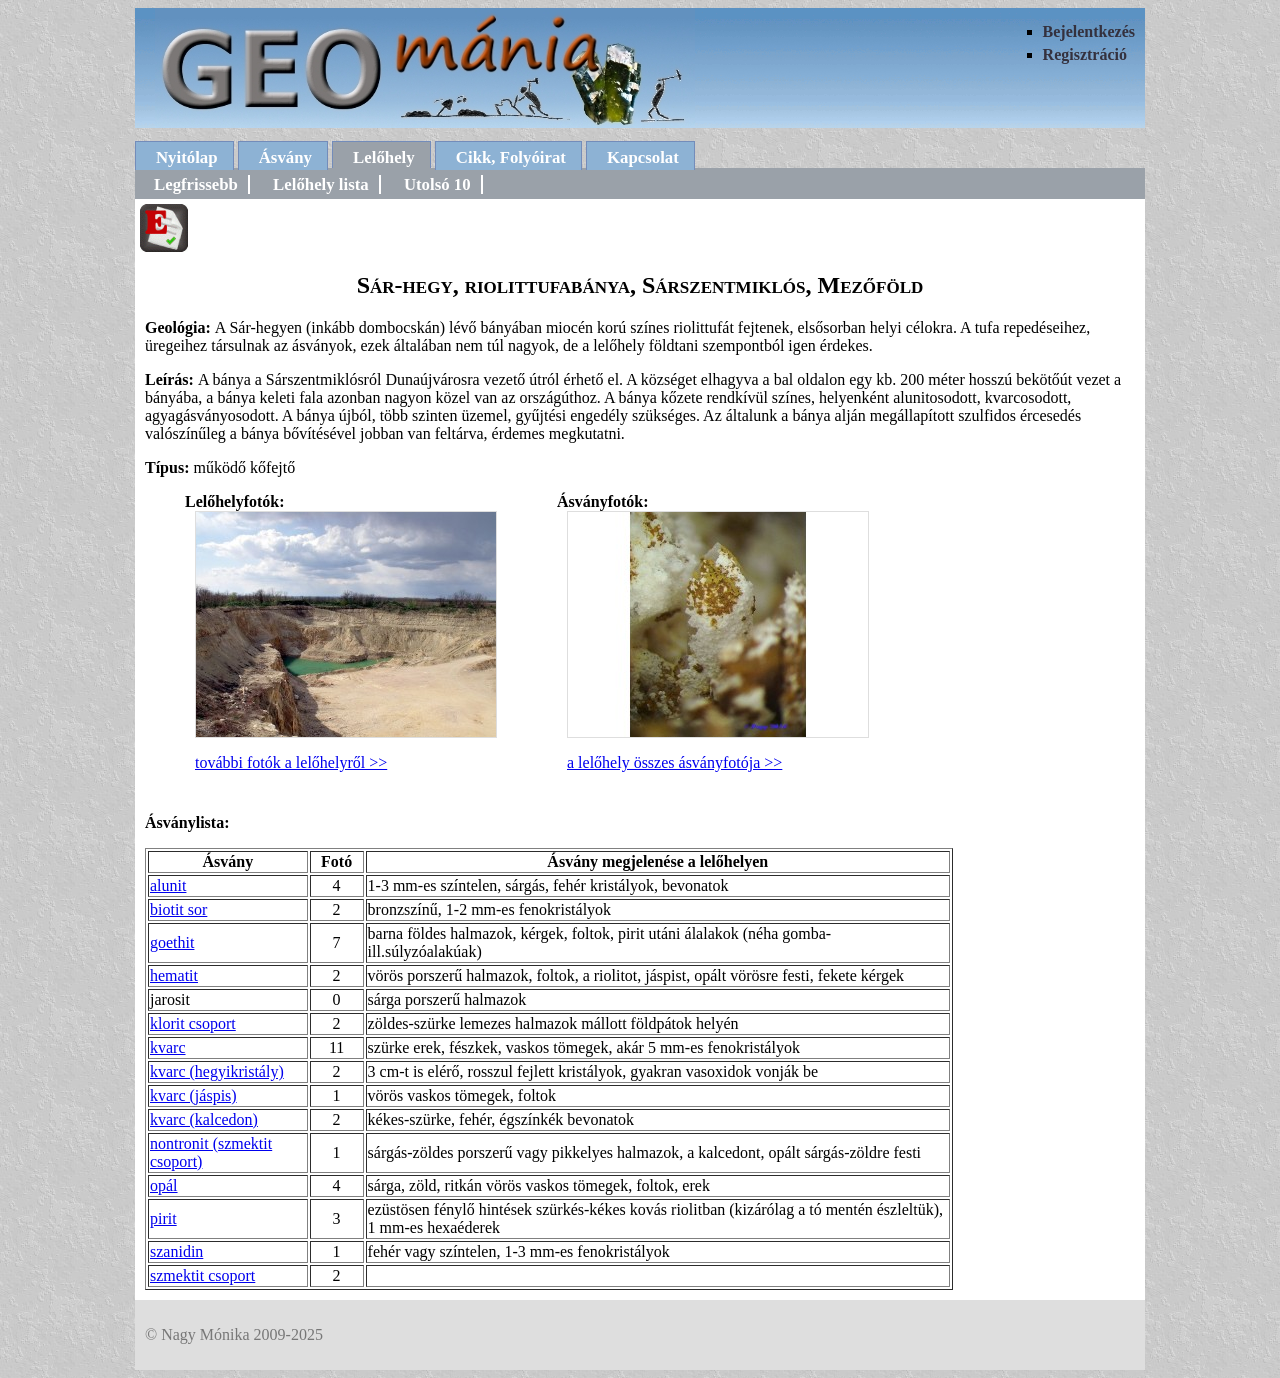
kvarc (168, 1047)
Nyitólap (187, 157)
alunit (168, 885)
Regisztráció (1085, 54)
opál (164, 1185)
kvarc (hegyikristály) (217, 1071)
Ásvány (285, 157)
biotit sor (178, 909)
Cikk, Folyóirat (511, 157)
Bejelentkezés (1089, 31)
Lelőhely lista (321, 184)
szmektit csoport (202, 1275)
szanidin (176, 1251)
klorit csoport (193, 1023)
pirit (163, 1218)
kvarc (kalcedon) (204, 1119)
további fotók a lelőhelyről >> (291, 762)
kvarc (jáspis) (193, 1095)
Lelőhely (384, 157)
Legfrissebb (196, 184)
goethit (172, 942)
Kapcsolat (643, 157)
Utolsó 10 (437, 184)
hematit (174, 975)
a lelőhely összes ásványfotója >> (674, 762)
